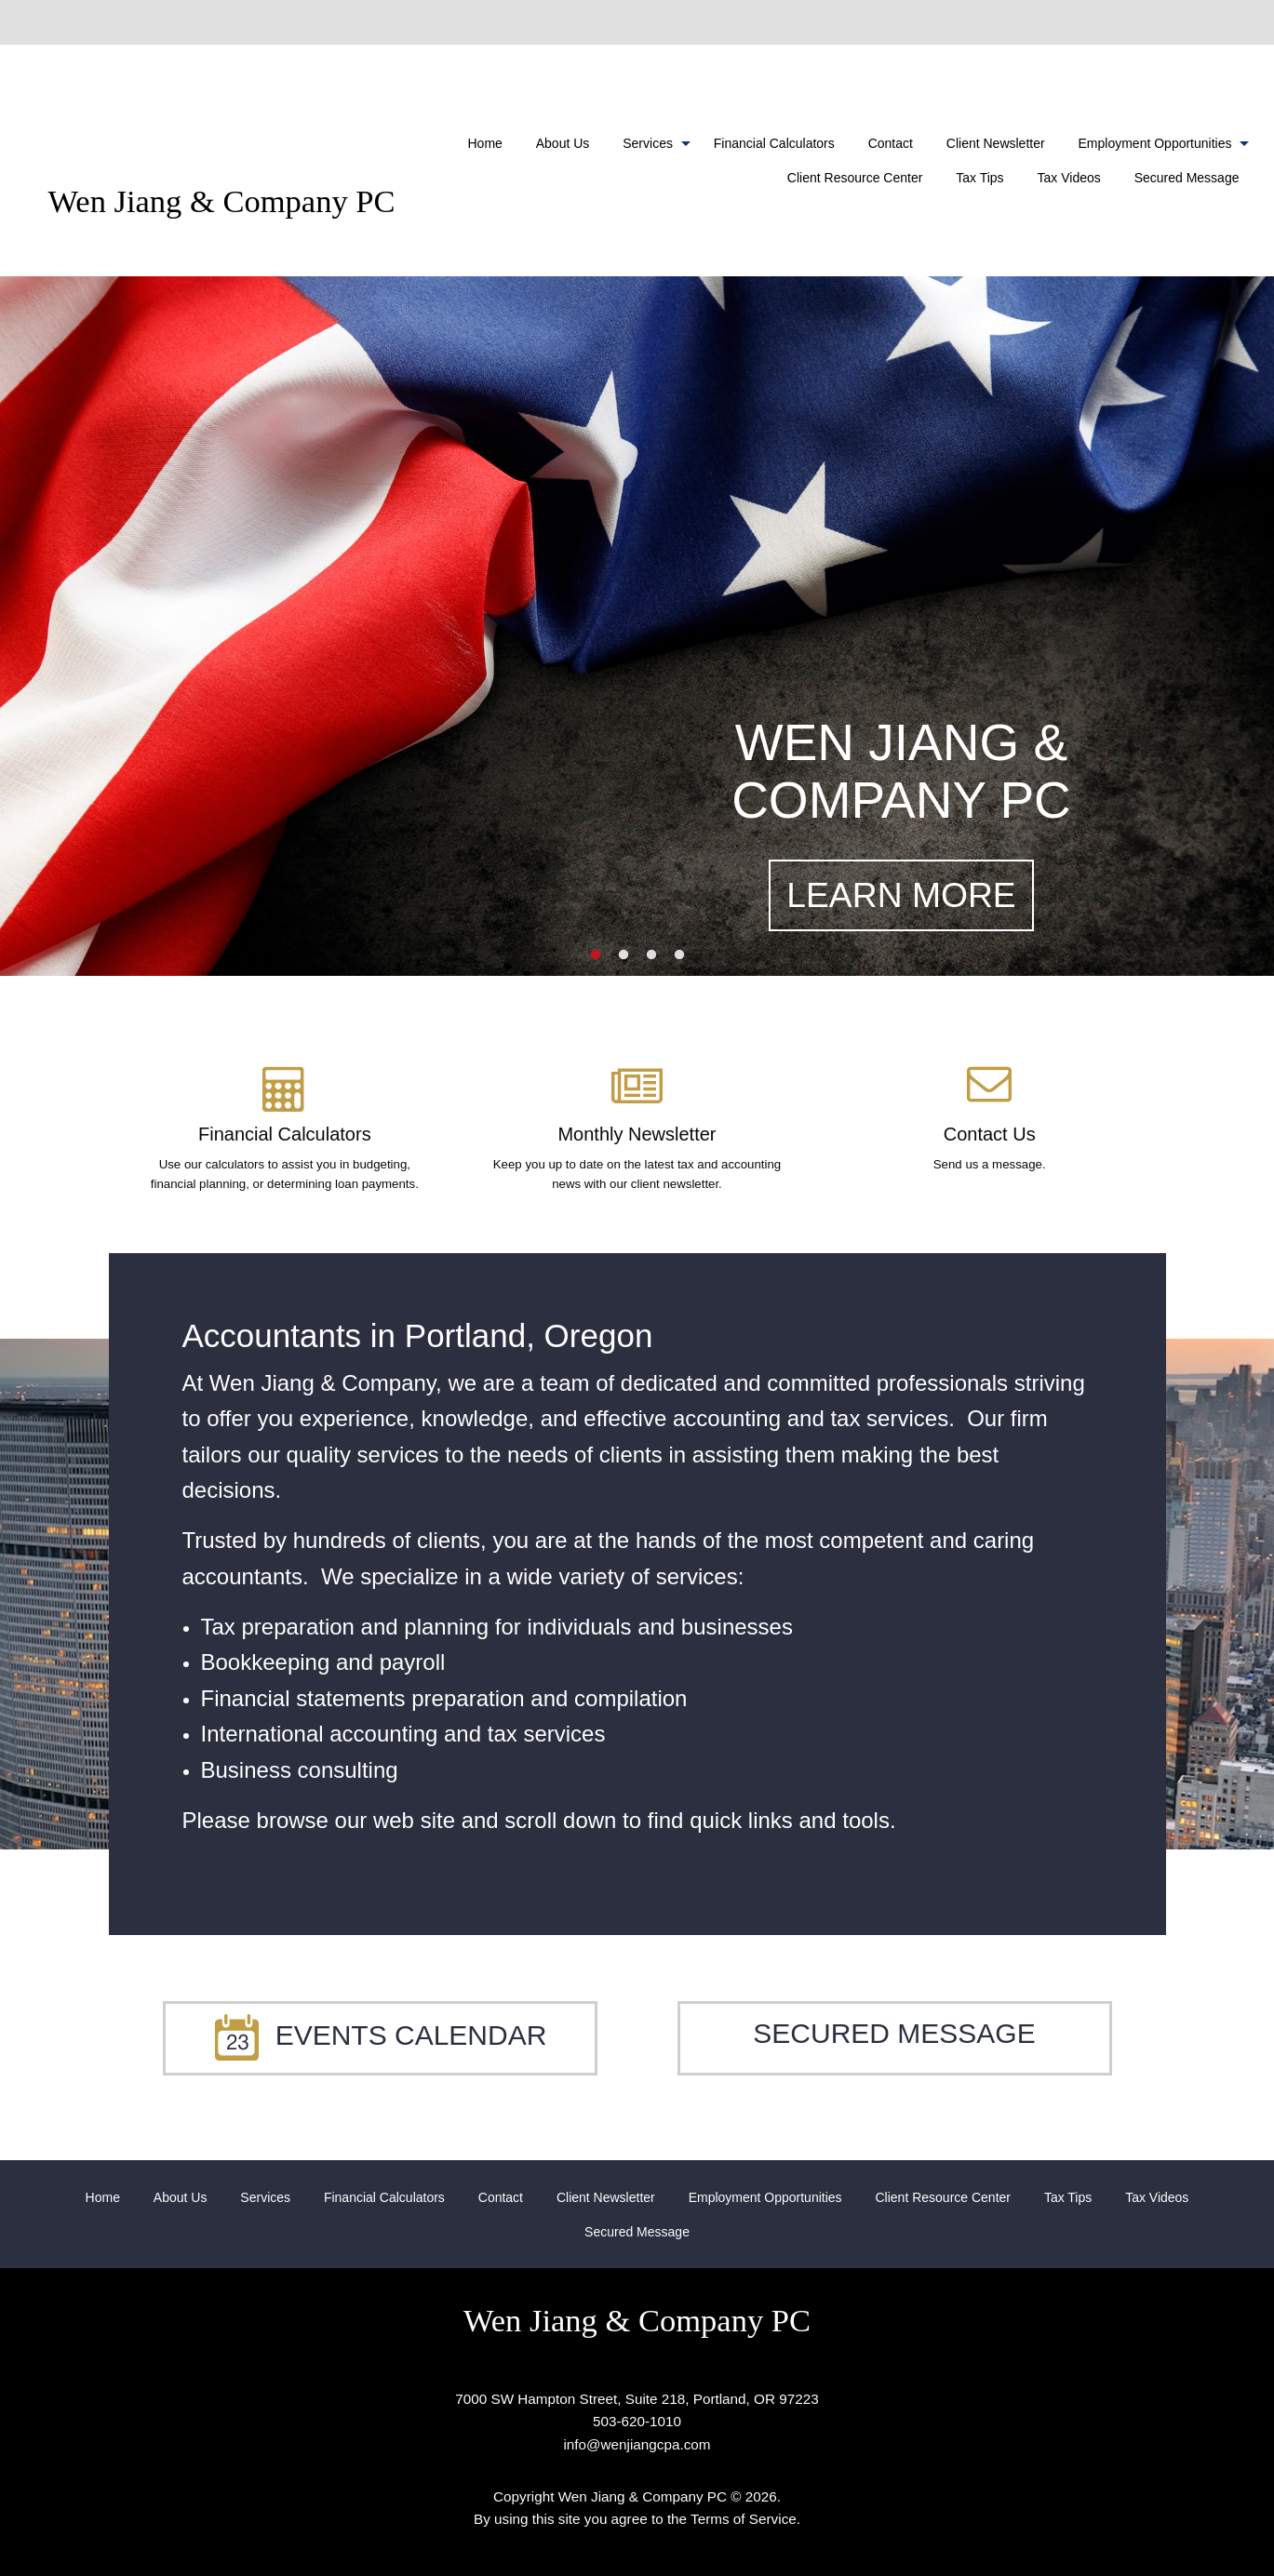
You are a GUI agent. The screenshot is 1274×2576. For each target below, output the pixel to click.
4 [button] (679, 955)
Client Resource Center (855, 177)
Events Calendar (380, 2035)
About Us (563, 143)
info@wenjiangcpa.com (636, 2444)
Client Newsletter (995, 143)
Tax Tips (979, 177)
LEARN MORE (900, 894)
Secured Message (1187, 177)
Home (485, 143)
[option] (637, 626)
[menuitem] (485, 143)
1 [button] (595, 955)
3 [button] (651, 955)
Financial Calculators (774, 143)
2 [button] (623, 955)
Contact (890, 143)
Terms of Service (744, 2519)
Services (648, 143)
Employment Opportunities (1155, 143)
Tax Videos (1069, 177)
